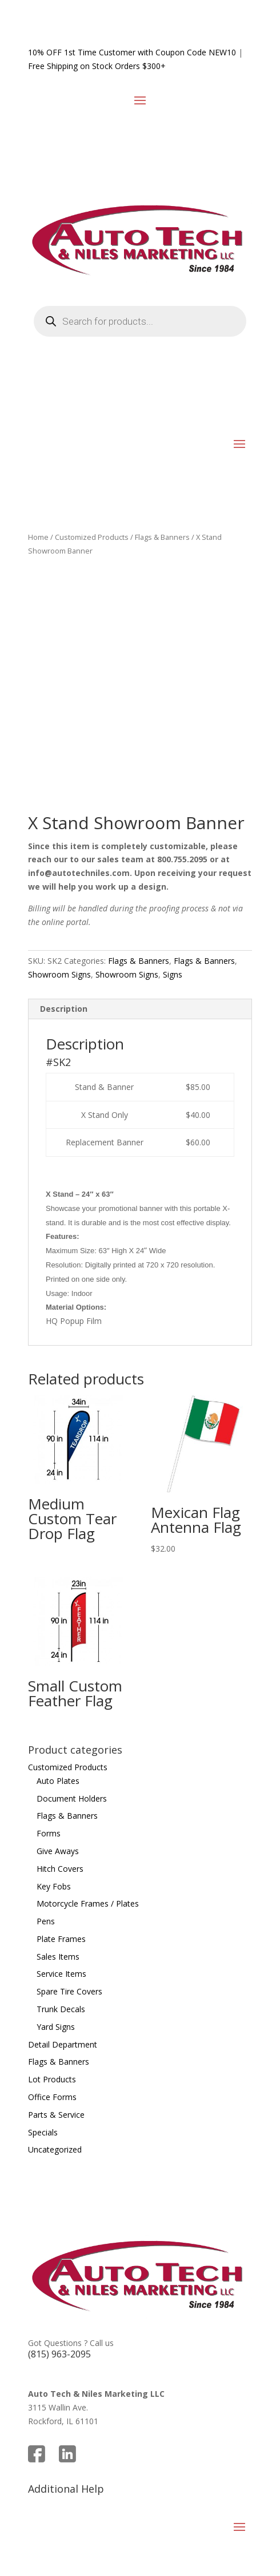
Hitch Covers (60, 1868)
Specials (43, 2132)
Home (38, 537)
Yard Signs (56, 2026)
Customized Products (92, 537)
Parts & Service (56, 2114)
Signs (172, 974)
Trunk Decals (61, 2009)
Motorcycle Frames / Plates (88, 1903)
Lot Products (52, 2079)
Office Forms (52, 2097)
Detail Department (62, 2044)
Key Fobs (54, 1886)
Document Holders (72, 1798)
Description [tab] (63, 1008)
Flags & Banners (162, 537)
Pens (46, 1921)
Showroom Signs (59, 974)
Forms (49, 1833)
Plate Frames (61, 1938)
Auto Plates (58, 1780)
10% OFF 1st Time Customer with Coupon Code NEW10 (132, 52)
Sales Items (58, 1956)
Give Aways (58, 1851)
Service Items (61, 1973)
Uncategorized (55, 2149)
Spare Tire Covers (69, 1991)
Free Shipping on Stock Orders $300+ (97, 65)
